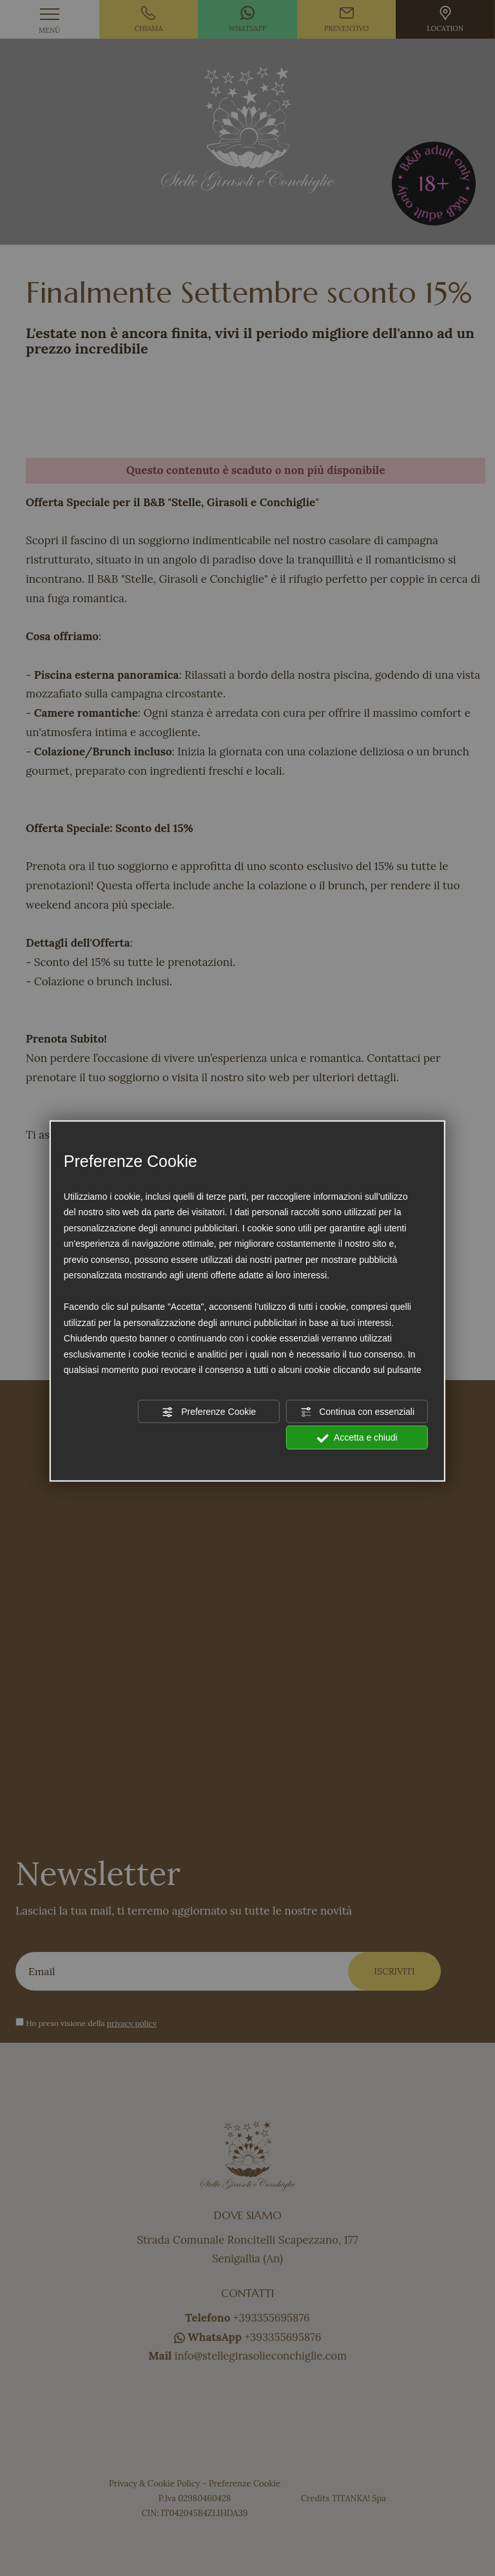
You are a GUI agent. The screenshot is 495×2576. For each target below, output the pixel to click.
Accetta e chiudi (357, 1438)
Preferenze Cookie (209, 1411)
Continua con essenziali (357, 1411)
